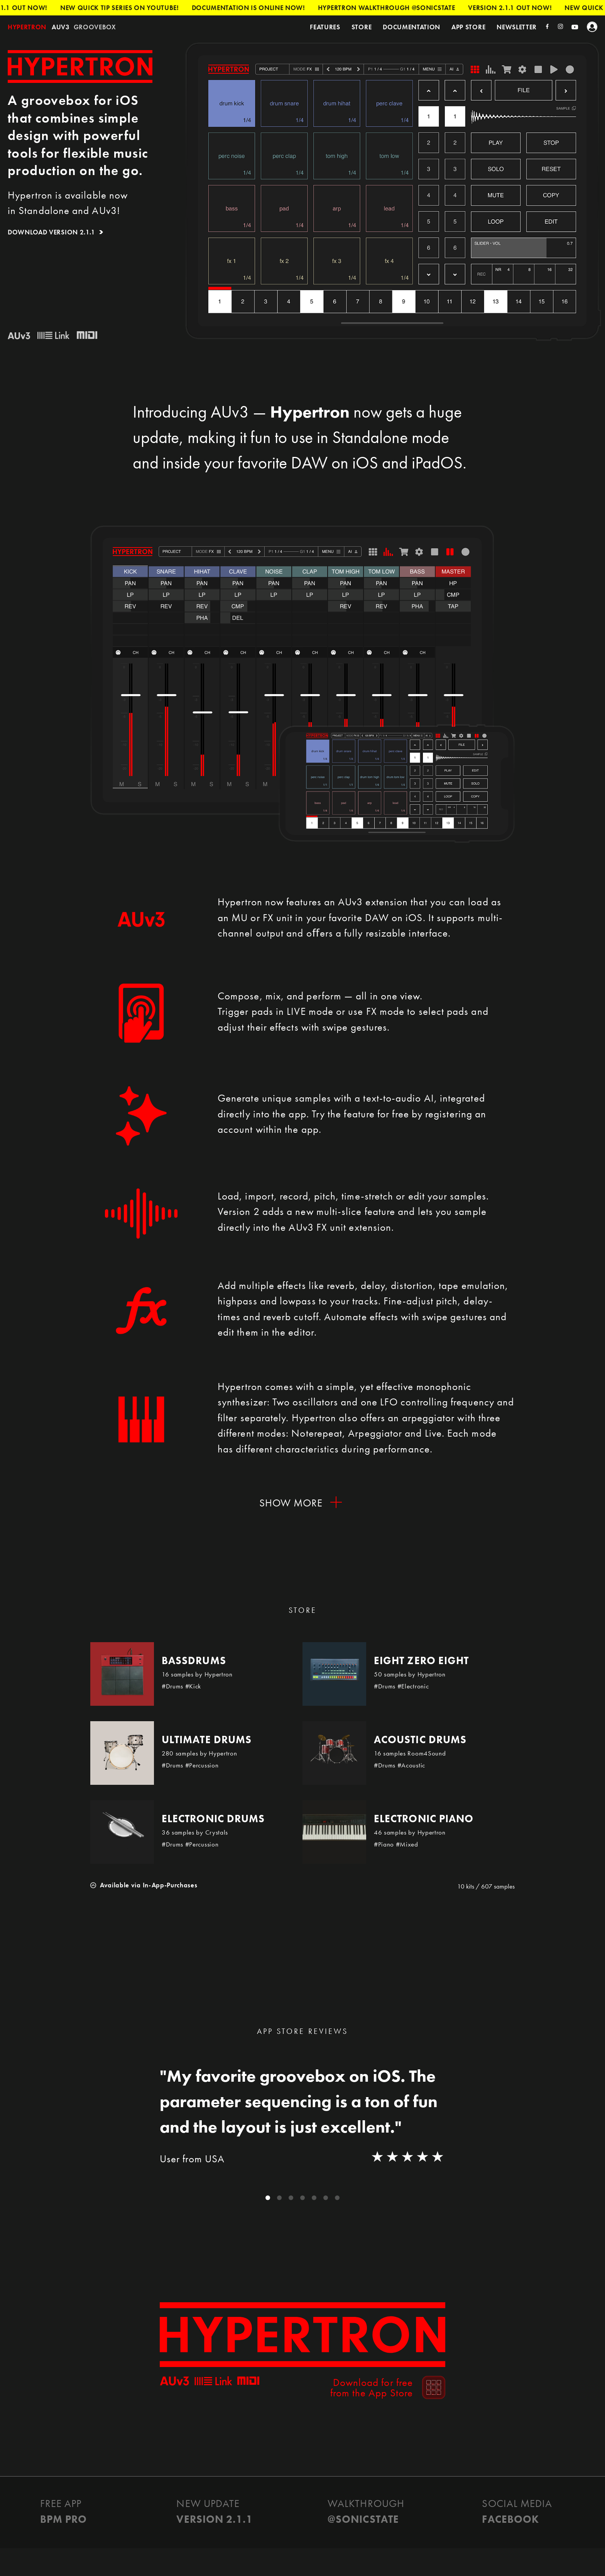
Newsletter (517, 27)
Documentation (411, 27)
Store (362, 27)
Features (325, 27)
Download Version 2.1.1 (51, 232)
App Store (468, 27)
